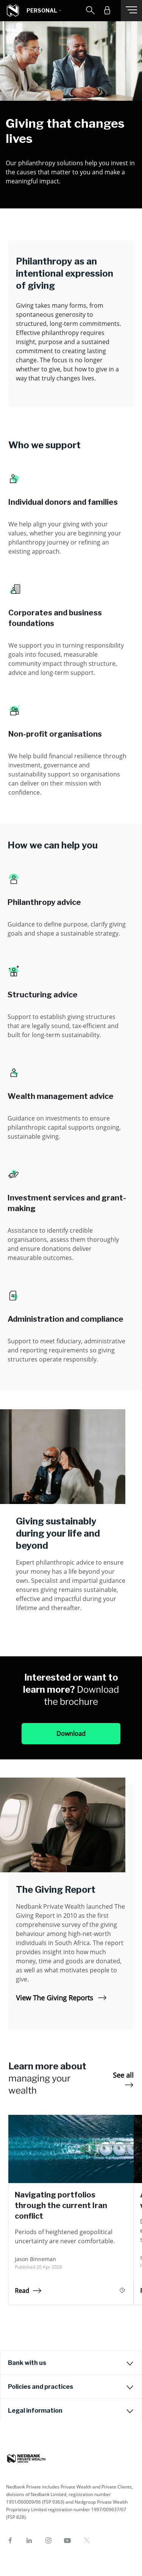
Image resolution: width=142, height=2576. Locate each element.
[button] (44, 10)
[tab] (71, 2363)
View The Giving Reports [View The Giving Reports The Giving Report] (61, 1997)
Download (71, 1733)
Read (28, 2290)
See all (123, 2079)
